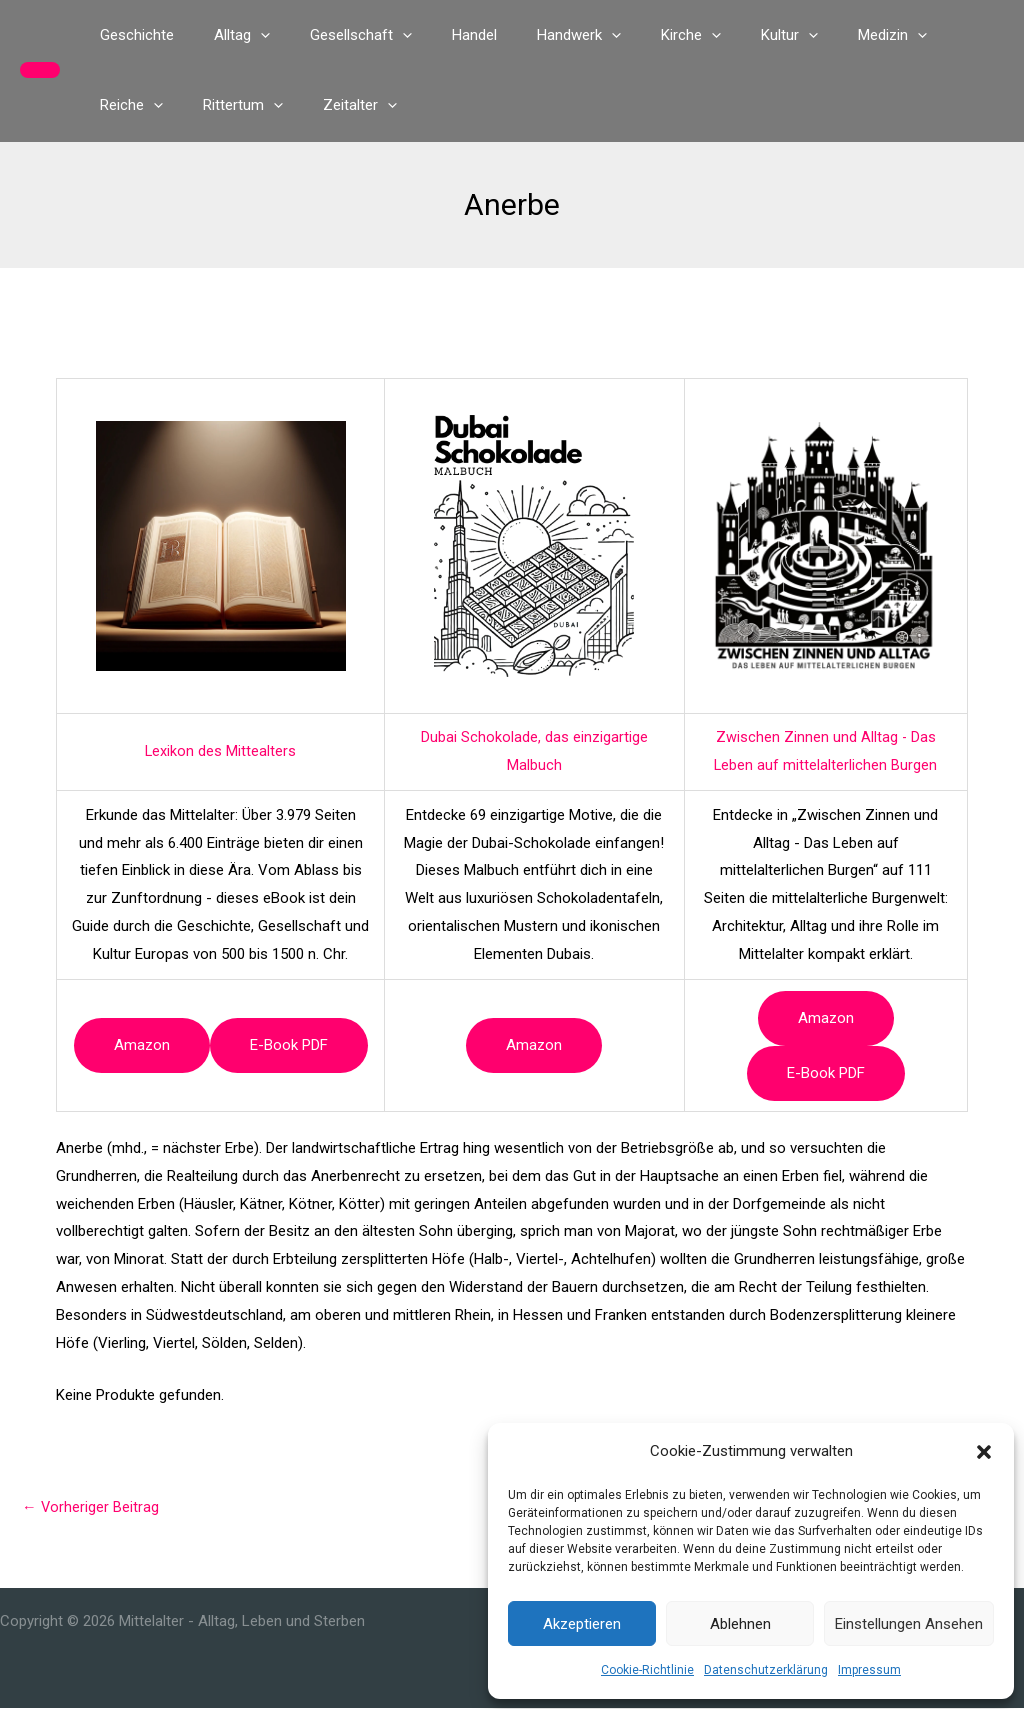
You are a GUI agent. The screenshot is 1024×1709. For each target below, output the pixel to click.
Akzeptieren (582, 1624)
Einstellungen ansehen (909, 1624)
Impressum (869, 1670)
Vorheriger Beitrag (91, 1507)
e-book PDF (289, 1045)
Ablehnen (740, 1624)
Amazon (142, 1045)
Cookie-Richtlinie (647, 1670)
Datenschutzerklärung (766, 1670)
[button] (984, 1452)
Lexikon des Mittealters (221, 751)
